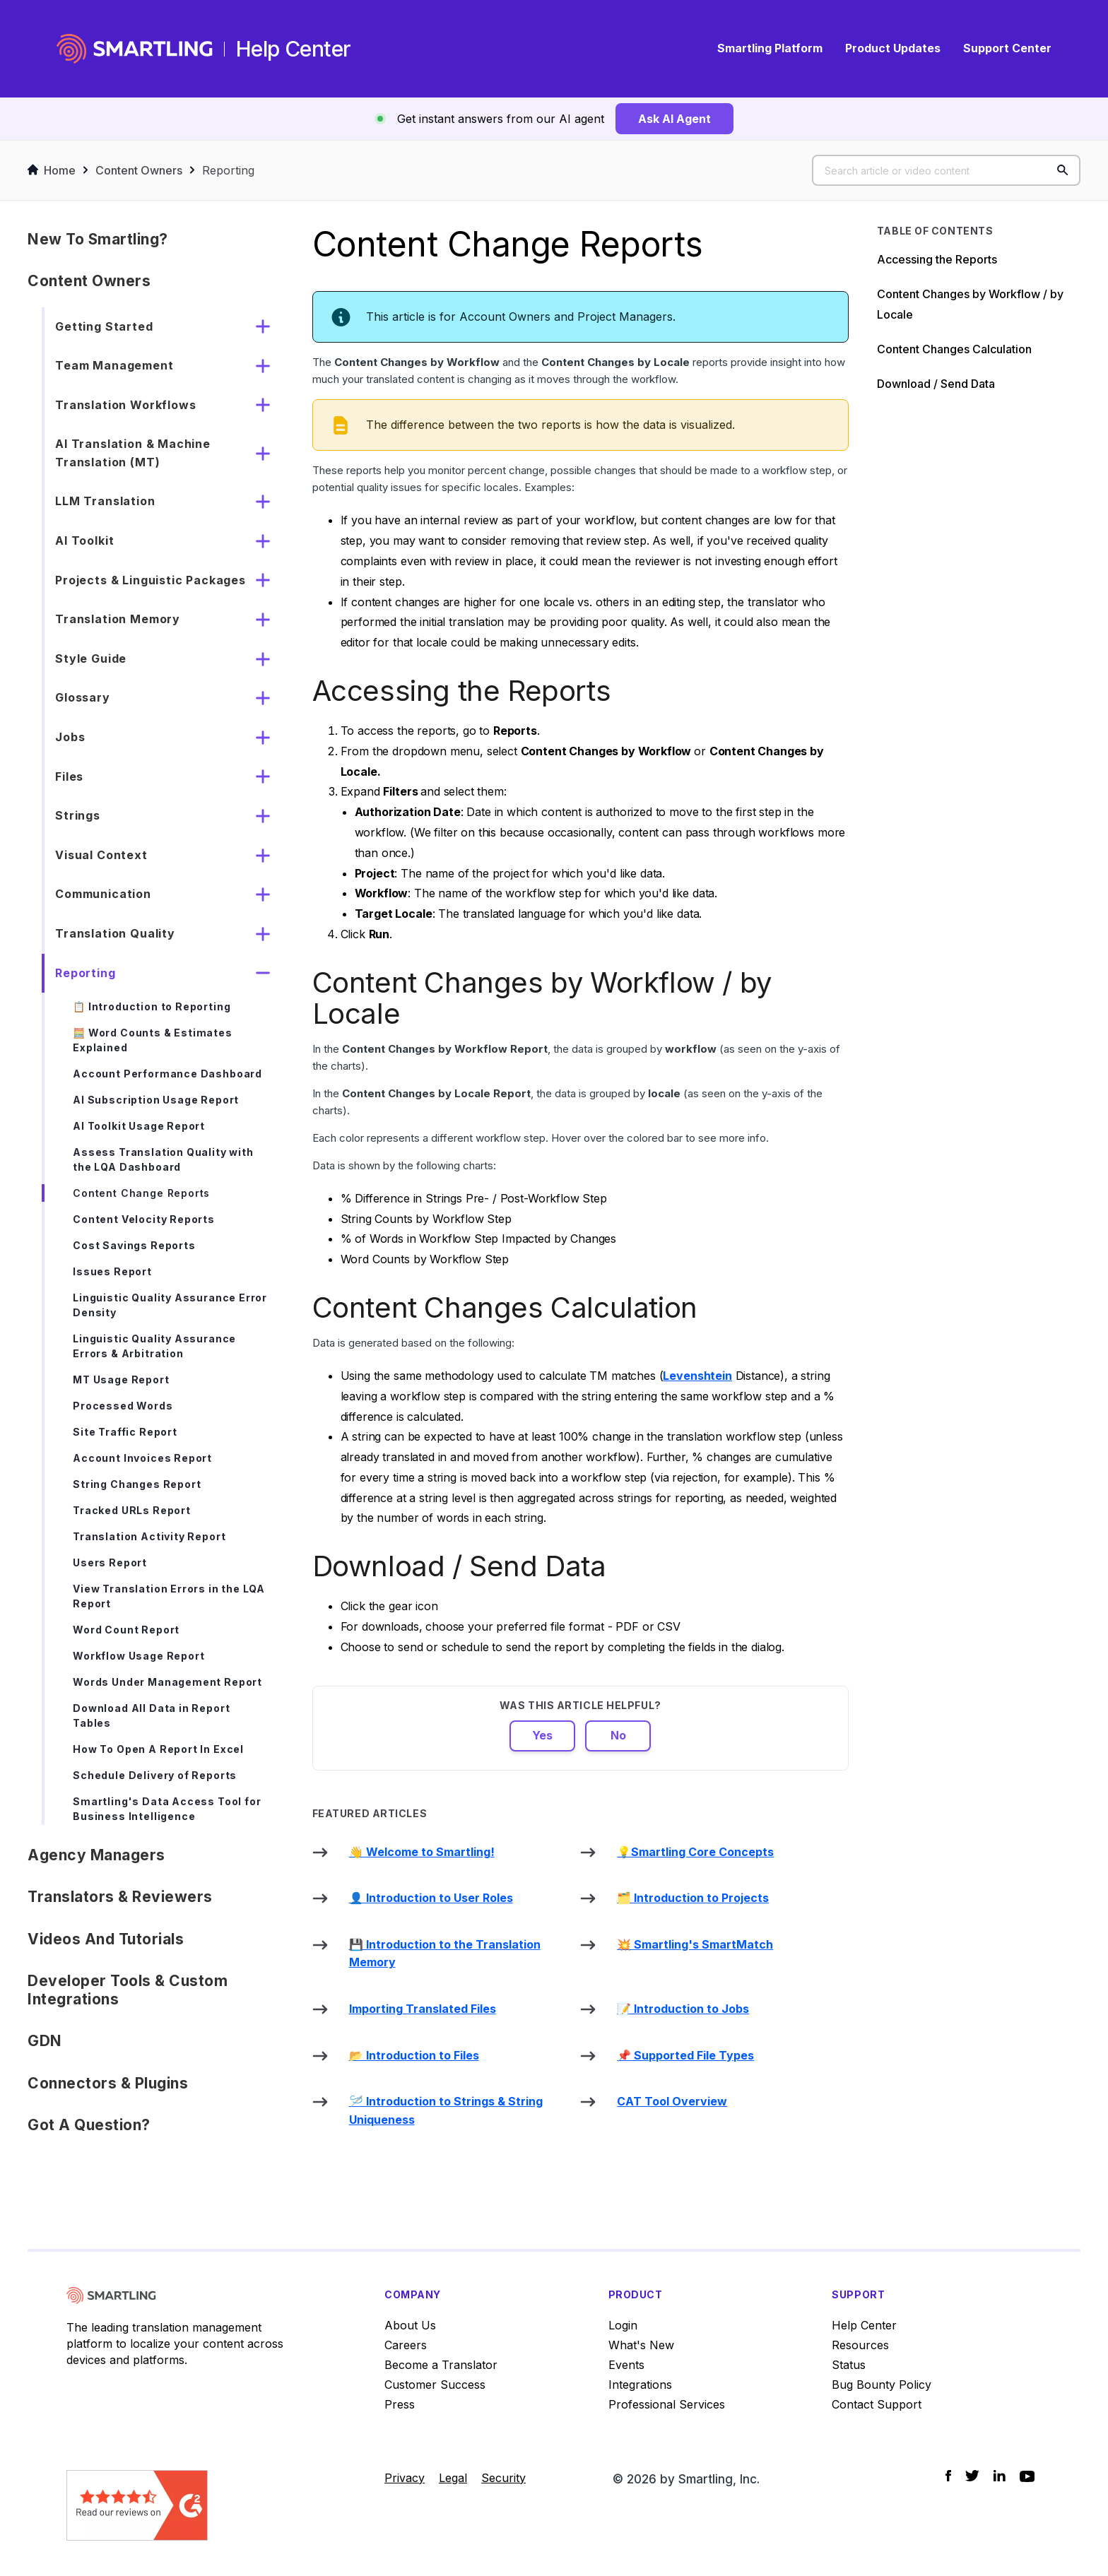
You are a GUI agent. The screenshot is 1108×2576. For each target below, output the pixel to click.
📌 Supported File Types (685, 2055)
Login (622, 2325)
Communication (103, 894)
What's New (641, 2345)
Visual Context (101, 855)
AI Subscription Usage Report (156, 1100)
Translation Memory (117, 619)
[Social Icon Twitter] (972, 2475)
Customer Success (434, 2384)
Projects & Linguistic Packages (150, 580)
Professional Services (666, 2404)
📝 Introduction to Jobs (683, 2009)
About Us (410, 2325)
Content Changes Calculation (954, 349)
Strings (77, 815)
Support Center (1007, 48)
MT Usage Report (121, 1379)
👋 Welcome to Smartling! (422, 1852)
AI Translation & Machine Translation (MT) (133, 453)
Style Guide (90, 658)
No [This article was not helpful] (618, 1735)
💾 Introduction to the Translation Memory (445, 1953)
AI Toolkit (84, 540)
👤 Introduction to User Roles (431, 1898)
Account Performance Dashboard (167, 1074)
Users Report (110, 1562)
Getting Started (104, 326)
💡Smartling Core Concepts (695, 1852)
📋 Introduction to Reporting (151, 1006)
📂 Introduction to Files (414, 2055)
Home (52, 170)
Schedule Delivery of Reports (155, 1775)
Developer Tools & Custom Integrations (128, 1990)
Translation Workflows (125, 405)
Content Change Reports (141, 1193)
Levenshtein (697, 1376)
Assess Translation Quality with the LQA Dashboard (163, 1159)
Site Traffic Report (125, 1432)
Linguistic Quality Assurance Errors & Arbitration (154, 1346)
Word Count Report (126, 1630)
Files (69, 776)
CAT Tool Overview (672, 2101)
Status (849, 2365)
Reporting (228, 170)
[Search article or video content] (946, 170)
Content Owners (138, 170)
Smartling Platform (770, 48)
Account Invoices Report (142, 1458)
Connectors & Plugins (108, 2083)
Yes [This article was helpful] (542, 1735)
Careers (405, 2345)
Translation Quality (115, 933)
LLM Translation (105, 501)
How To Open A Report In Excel (158, 1749)
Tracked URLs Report (132, 1510)
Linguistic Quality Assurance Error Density (170, 1305)
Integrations (640, 2384)
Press (399, 2404)
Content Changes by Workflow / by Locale (970, 304)
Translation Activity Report (149, 1536)
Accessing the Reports (937, 259)
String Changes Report (137, 1484)
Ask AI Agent (674, 119)
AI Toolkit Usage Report (139, 1126)
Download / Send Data (936, 384)
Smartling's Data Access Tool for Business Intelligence (167, 1808)
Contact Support (876, 2404)
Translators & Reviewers (120, 1897)
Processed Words (122, 1406)
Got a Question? (89, 2125)
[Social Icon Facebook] (948, 2475)
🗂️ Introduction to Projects (693, 1898)
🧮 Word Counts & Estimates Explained (152, 1040)
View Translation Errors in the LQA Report (169, 1596)
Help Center (864, 2325)
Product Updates (893, 48)
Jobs (70, 737)
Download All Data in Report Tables (151, 1715)
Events (626, 2365)
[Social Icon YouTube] (1027, 2476)
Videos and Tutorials (106, 1939)
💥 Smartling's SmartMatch (695, 1944)
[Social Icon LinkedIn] (1000, 2475)
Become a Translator (440, 2365)
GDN (45, 2041)
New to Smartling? (98, 239)
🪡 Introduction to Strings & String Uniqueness (446, 2110)
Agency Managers (96, 1855)
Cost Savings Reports (134, 1245)
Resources (860, 2345)
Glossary (82, 697)
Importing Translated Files (422, 2009)
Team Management (114, 365)
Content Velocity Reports (144, 1219)
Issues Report (112, 1271)
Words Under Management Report (167, 1682)
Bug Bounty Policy (881, 2384)
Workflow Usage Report (138, 1656)
